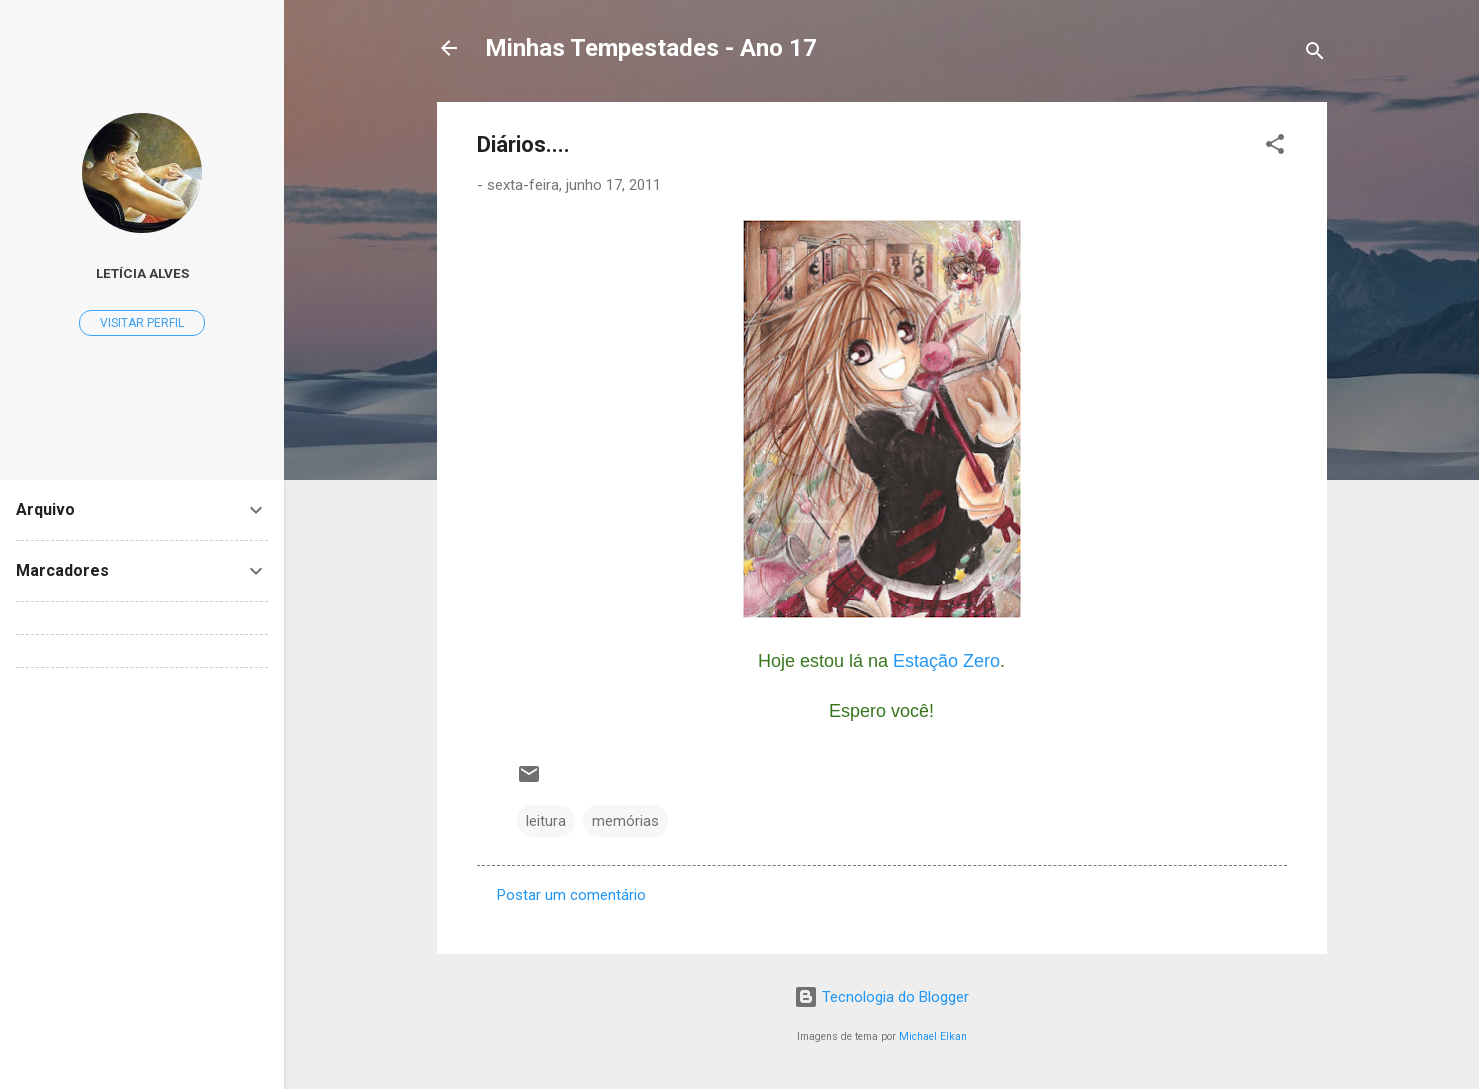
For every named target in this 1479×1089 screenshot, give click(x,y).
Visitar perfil (142, 323)
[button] (1275, 147)
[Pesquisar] (1315, 54)
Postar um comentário (571, 895)
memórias (625, 821)
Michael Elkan (933, 1036)
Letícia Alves (142, 273)
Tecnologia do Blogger (881, 997)
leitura (546, 821)
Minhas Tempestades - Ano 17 (651, 48)
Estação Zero (946, 661)
